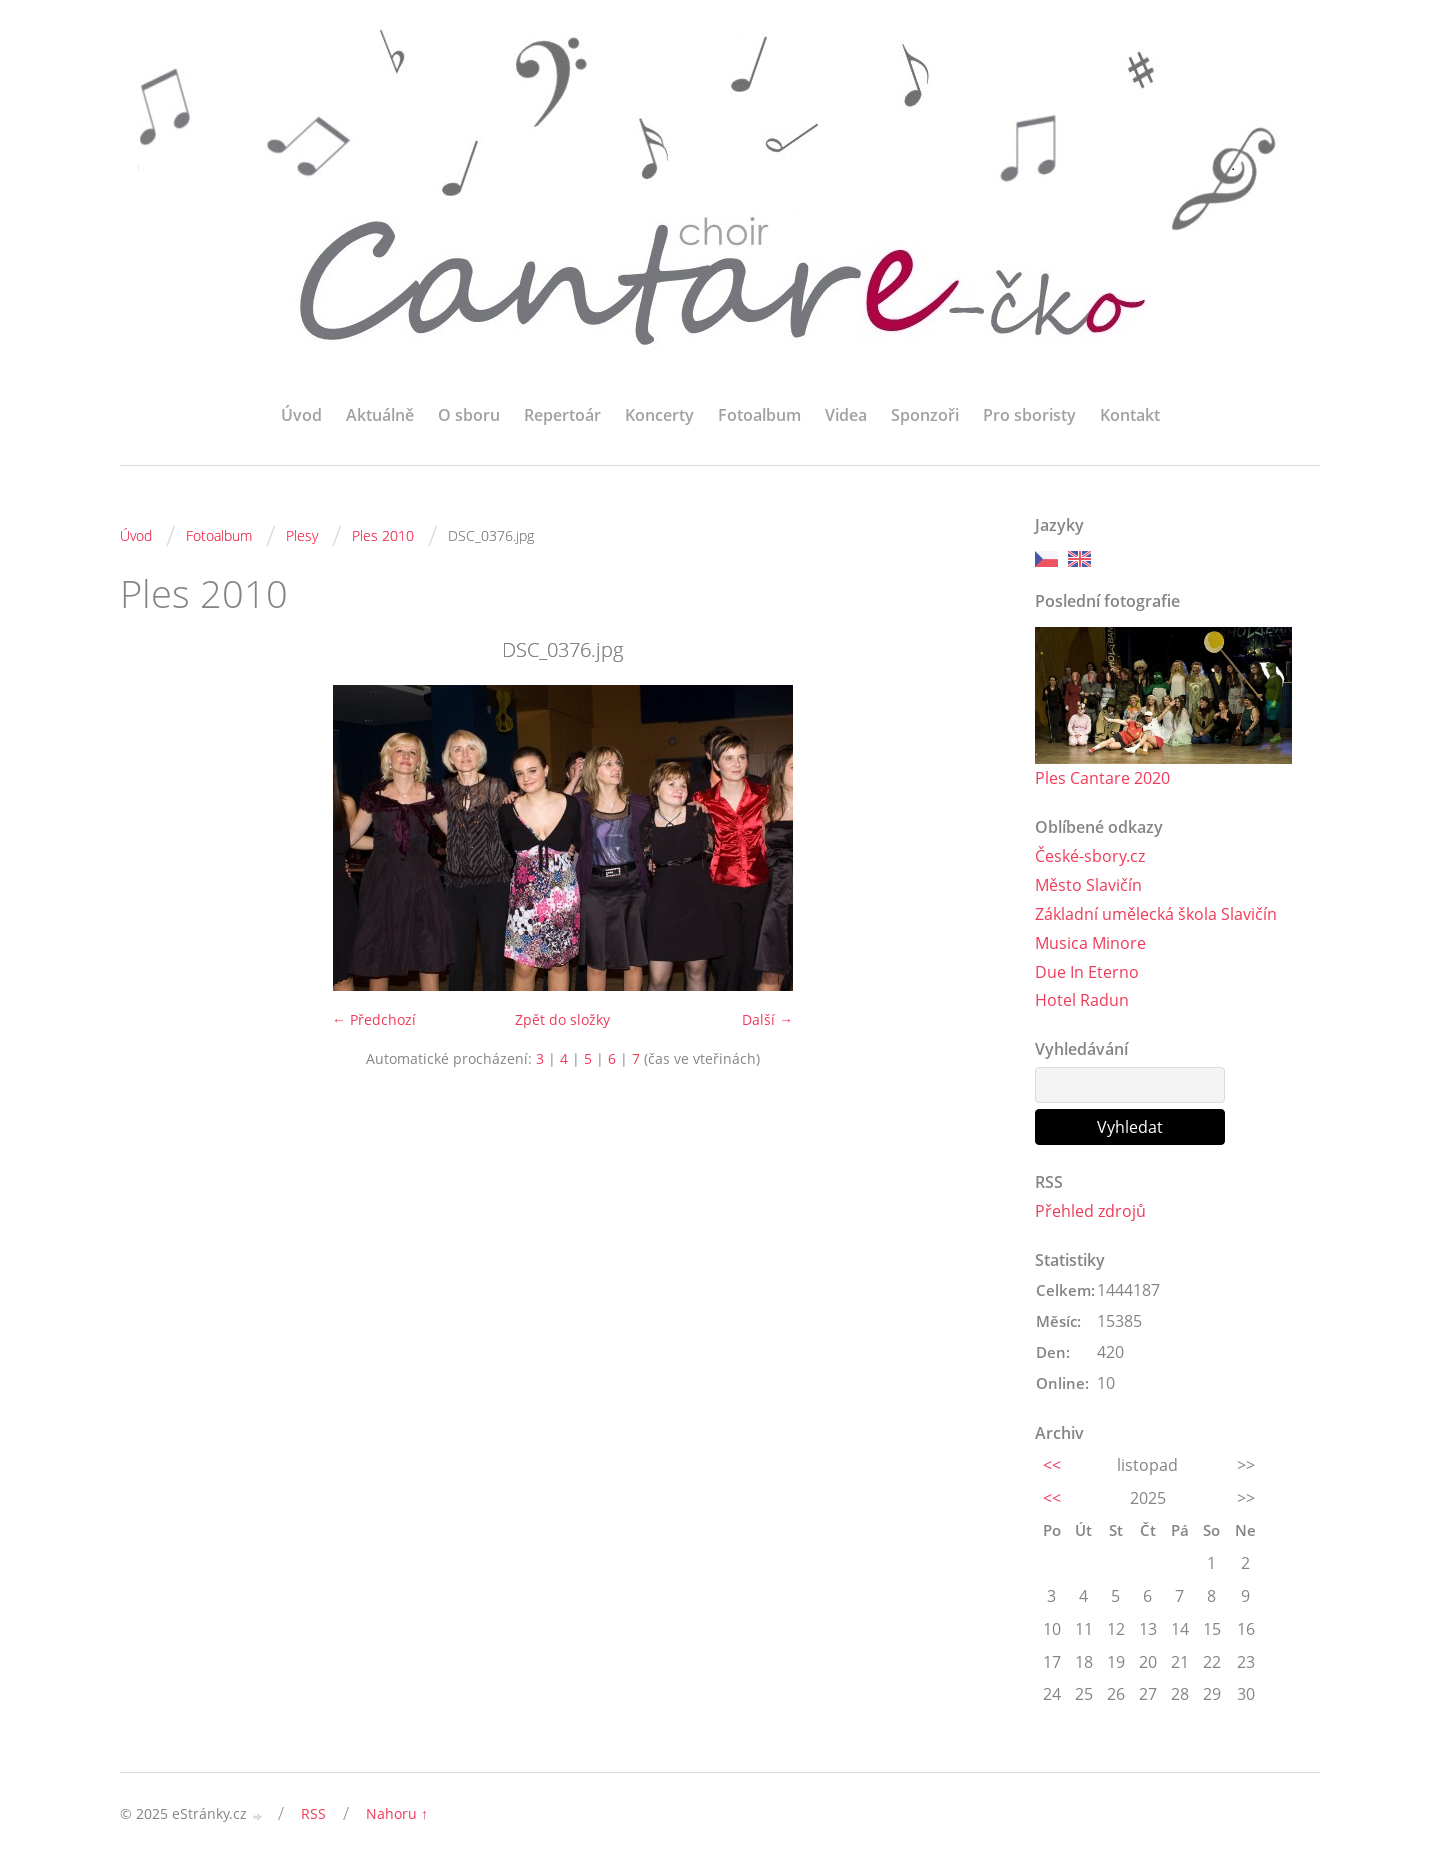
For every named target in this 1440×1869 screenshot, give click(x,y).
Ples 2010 (383, 535)
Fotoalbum (759, 415)
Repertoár (562, 415)
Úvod (301, 415)
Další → (767, 1019)
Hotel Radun (1082, 1000)
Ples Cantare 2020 (1102, 778)
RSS (313, 1813)
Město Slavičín (1088, 885)
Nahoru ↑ (397, 1813)
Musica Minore (1090, 943)
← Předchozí (374, 1019)
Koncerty (659, 415)
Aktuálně (380, 415)
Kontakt (1130, 415)
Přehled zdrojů (1090, 1211)
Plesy (302, 535)
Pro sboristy (1029, 415)
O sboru (469, 415)
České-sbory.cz (1090, 856)
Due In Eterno (1087, 972)
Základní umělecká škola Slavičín (1156, 914)
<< (1052, 1465)
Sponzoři (925, 415)
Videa (846, 415)
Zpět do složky (562, 1019)
